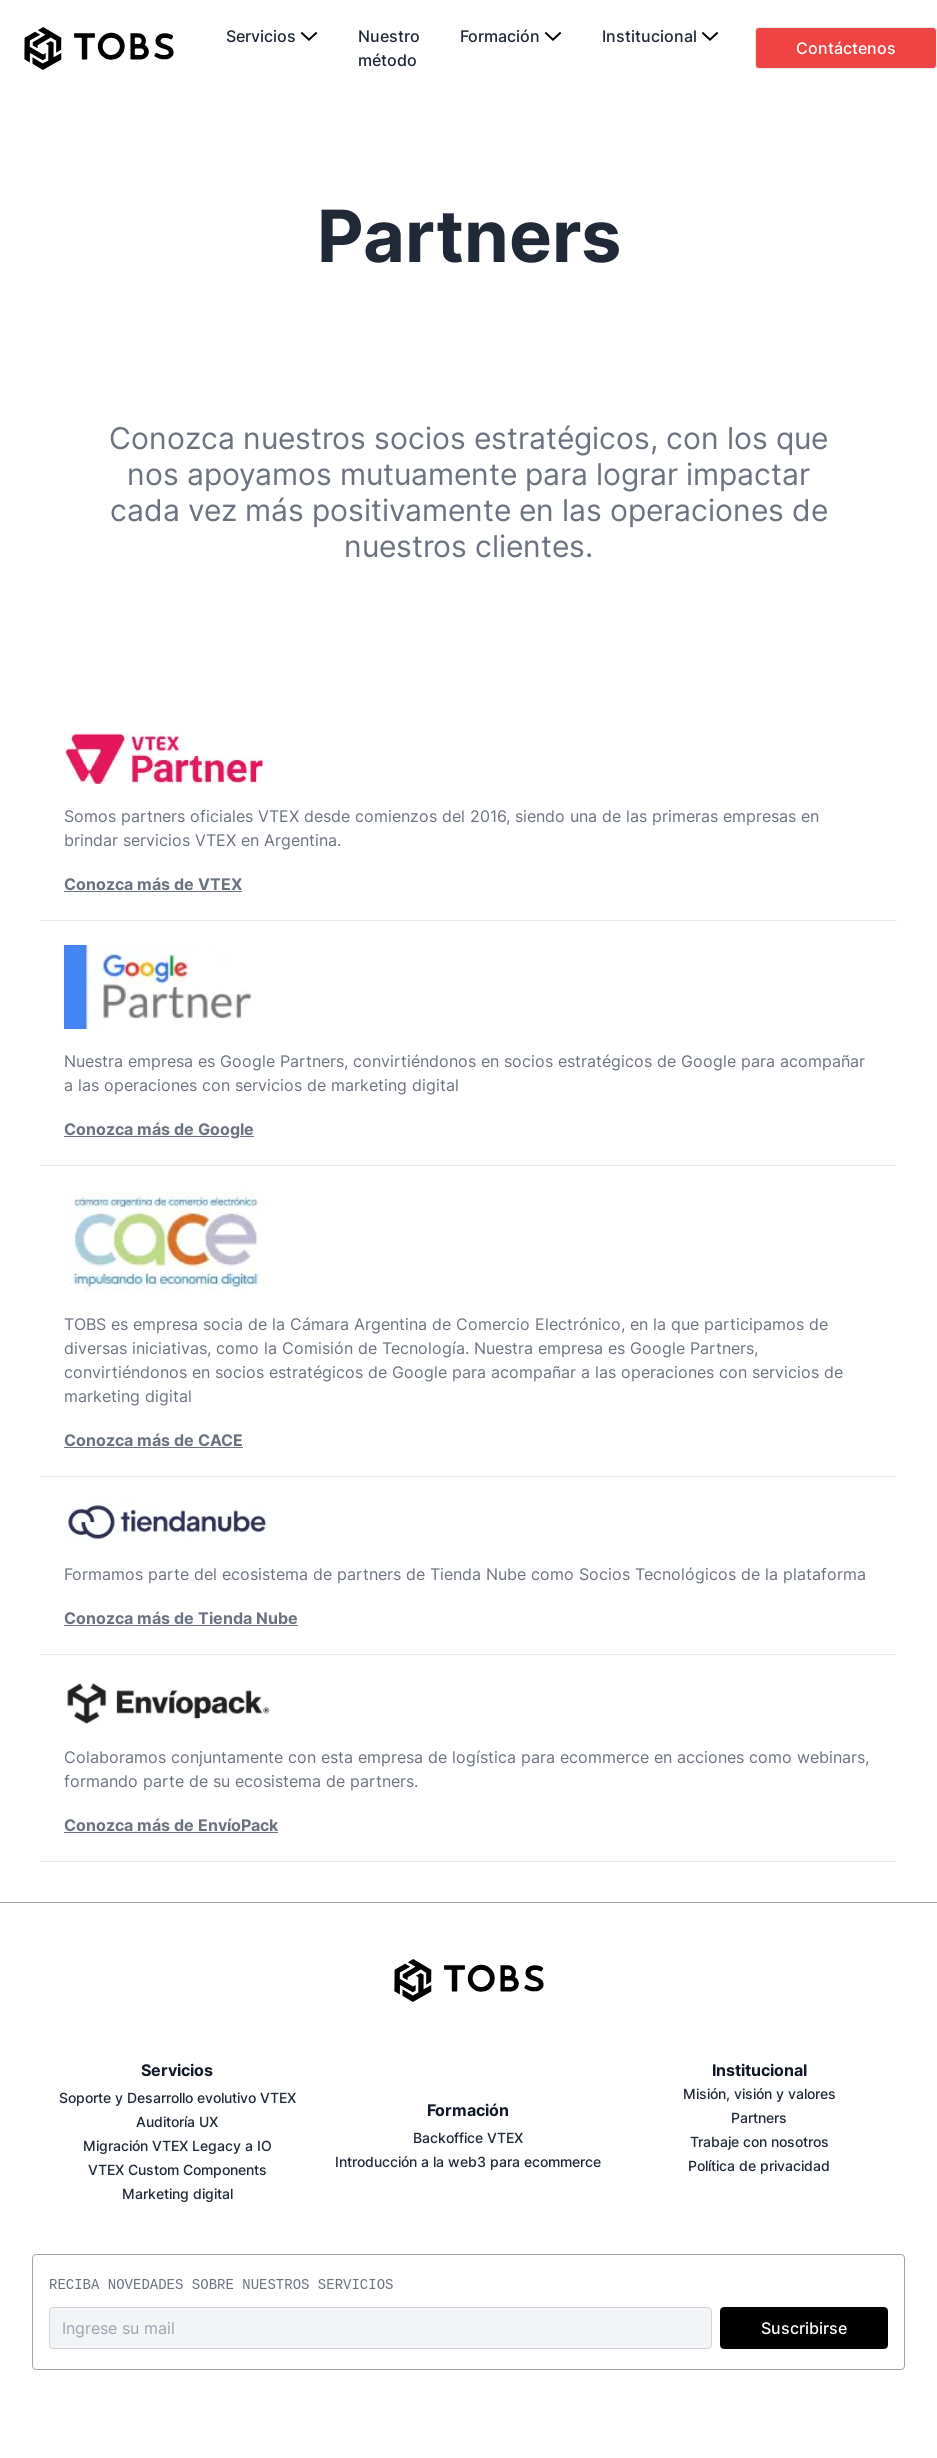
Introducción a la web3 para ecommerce (468, 2161)
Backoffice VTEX (468, 2137)
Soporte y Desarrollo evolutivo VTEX (177, 2097)
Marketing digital (177, 2193)
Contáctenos (846, 48)
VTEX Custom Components (177, 2169)
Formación (468, 2110)
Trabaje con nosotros (759, 2141)
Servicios (177, 2070)
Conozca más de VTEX (153, 884)
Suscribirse (804, 2328)
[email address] (380, 2328)
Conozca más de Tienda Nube (181, 1618)
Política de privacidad (759, 2165)
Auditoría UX (177, 2121)
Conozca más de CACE (153, 1440)
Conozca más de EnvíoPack (171, 1825)
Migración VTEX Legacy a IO (177, 2145)
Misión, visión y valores (759, 2093)
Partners (759, 2117)
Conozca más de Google (159, 1129)
